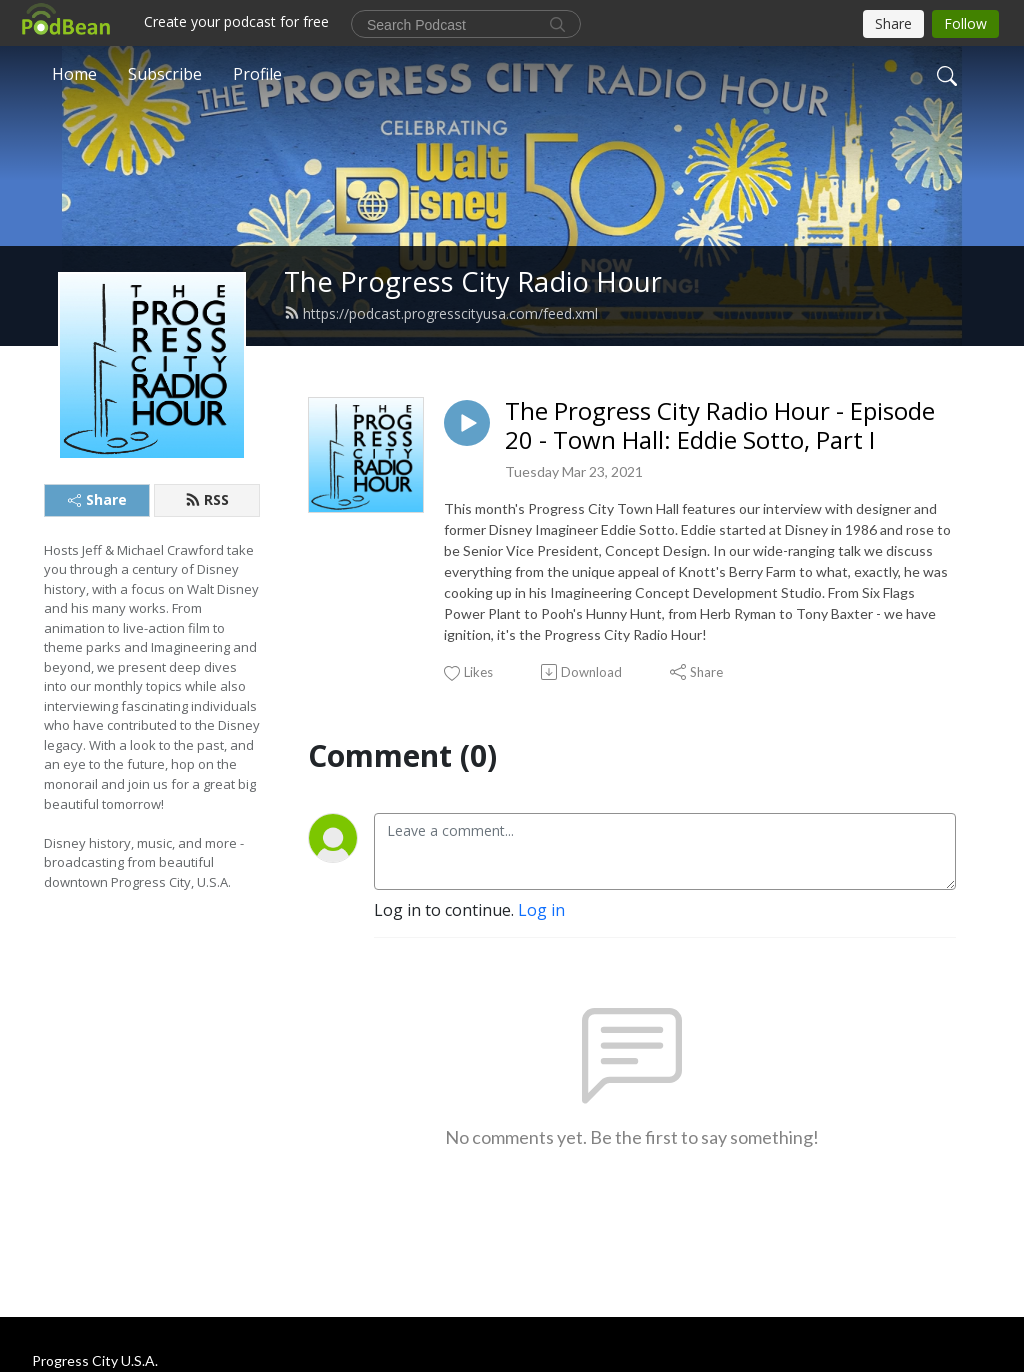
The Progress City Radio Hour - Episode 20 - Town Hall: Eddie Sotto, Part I (720, 426)
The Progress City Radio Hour (473, 281)
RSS (207, 499)
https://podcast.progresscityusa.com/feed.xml (441, 313)
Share (97, 499)
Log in (541, 910)
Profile (257, 74)
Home (74, 74)
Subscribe (165, 74)
